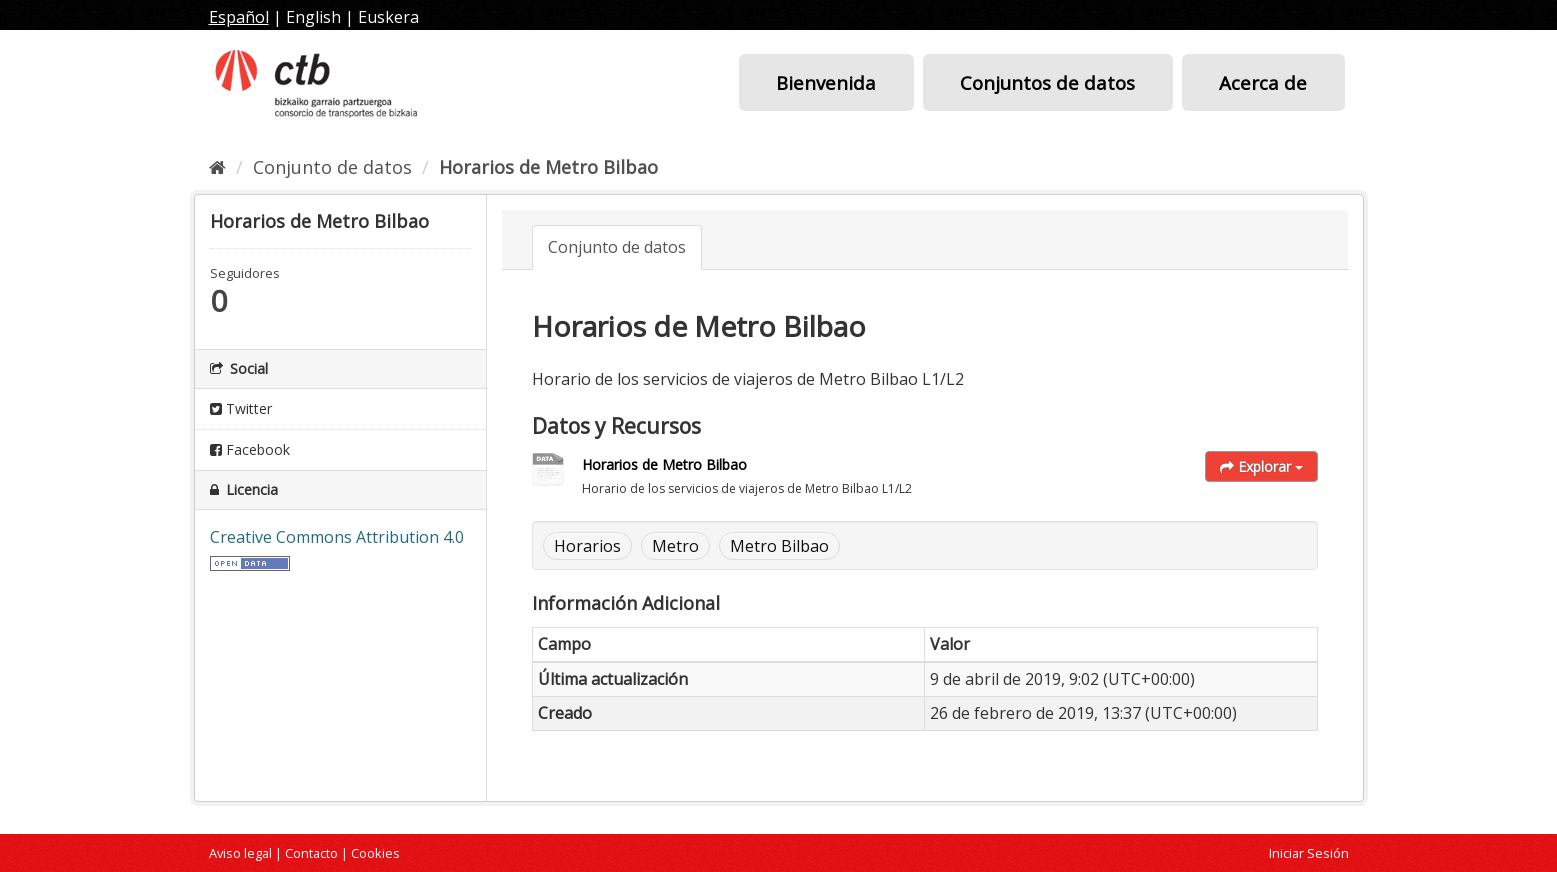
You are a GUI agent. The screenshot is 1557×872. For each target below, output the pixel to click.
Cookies (375, 853)
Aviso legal (240, 853)
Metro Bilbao (779, 546)
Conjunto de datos (332, 167)
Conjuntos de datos (1047, 82)
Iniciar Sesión (1309, 853)
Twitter (241, 408)
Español (239, 17)
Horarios (587, 546)
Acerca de (1263, 82)
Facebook (250, 449)
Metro (675, 546)
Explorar (1261, 466)
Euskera (388, 17)
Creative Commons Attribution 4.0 (337, 537)
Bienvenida (826, 82)
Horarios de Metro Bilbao (548, 167)
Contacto (311, 853)
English (313, 17)
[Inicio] (217, 167)
